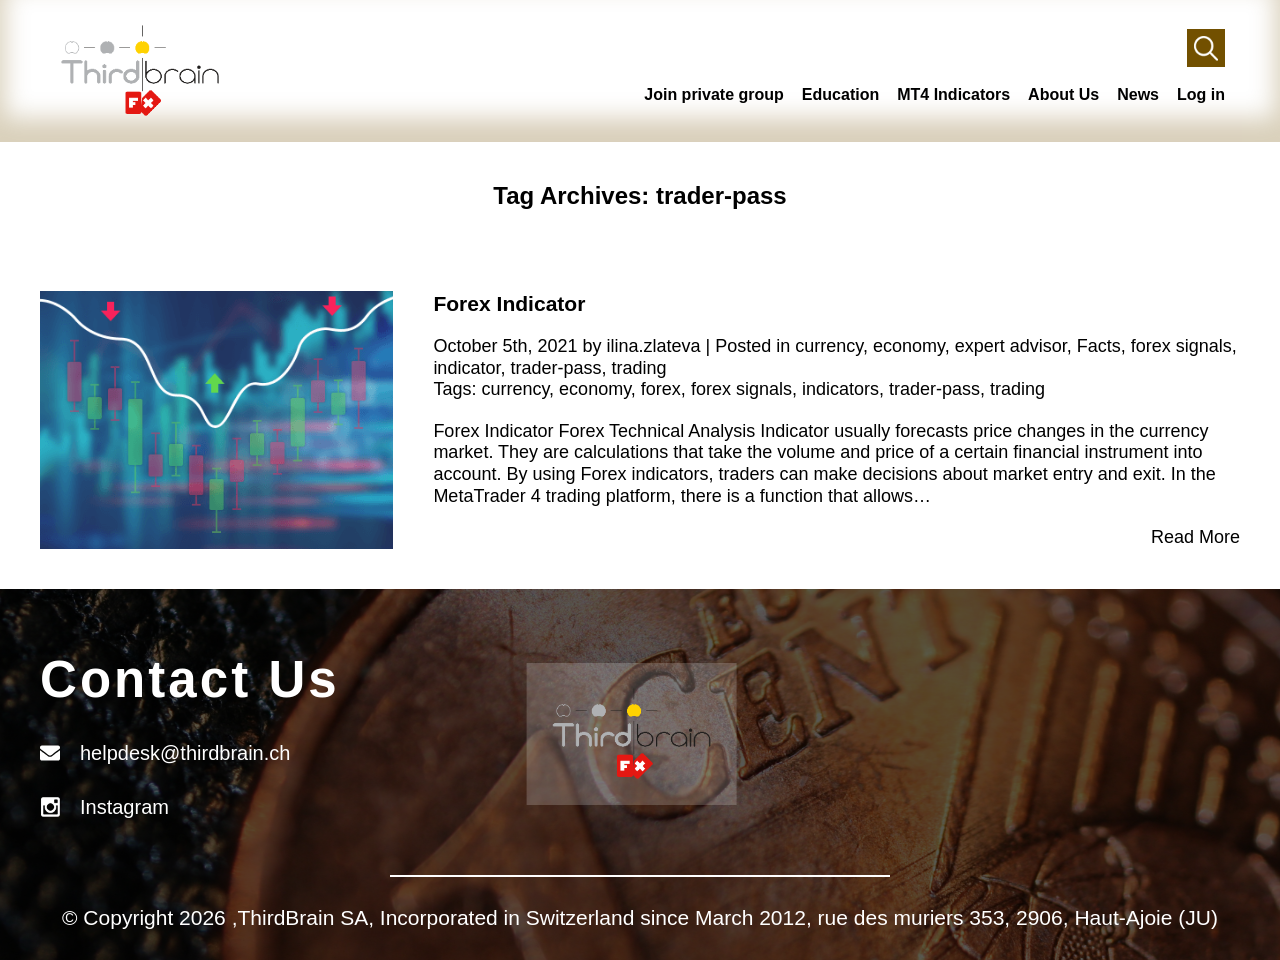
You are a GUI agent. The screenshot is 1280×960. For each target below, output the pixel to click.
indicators (840, 389)
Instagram (124, 807)
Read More (1195, 537)
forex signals (1181, 346)
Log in (1201, 94)
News (1138, 94)
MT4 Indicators (953, 94)
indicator (466, 368)
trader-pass (555, 368)
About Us (1063, 94)
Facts (1099, 346)
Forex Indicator (509, 303)
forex (661, 389)
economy (909, 346)
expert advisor (1011, 346)
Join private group (714, 94)
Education (840, 94)
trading (639, 368)
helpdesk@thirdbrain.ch (185, 753)
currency (829, 346)
